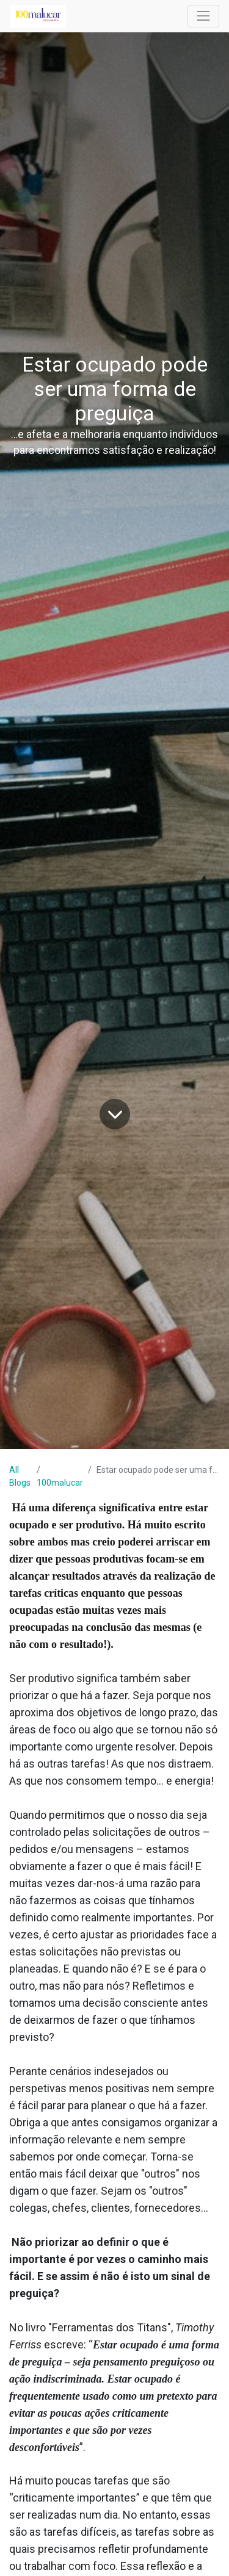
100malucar (60, 1483)
